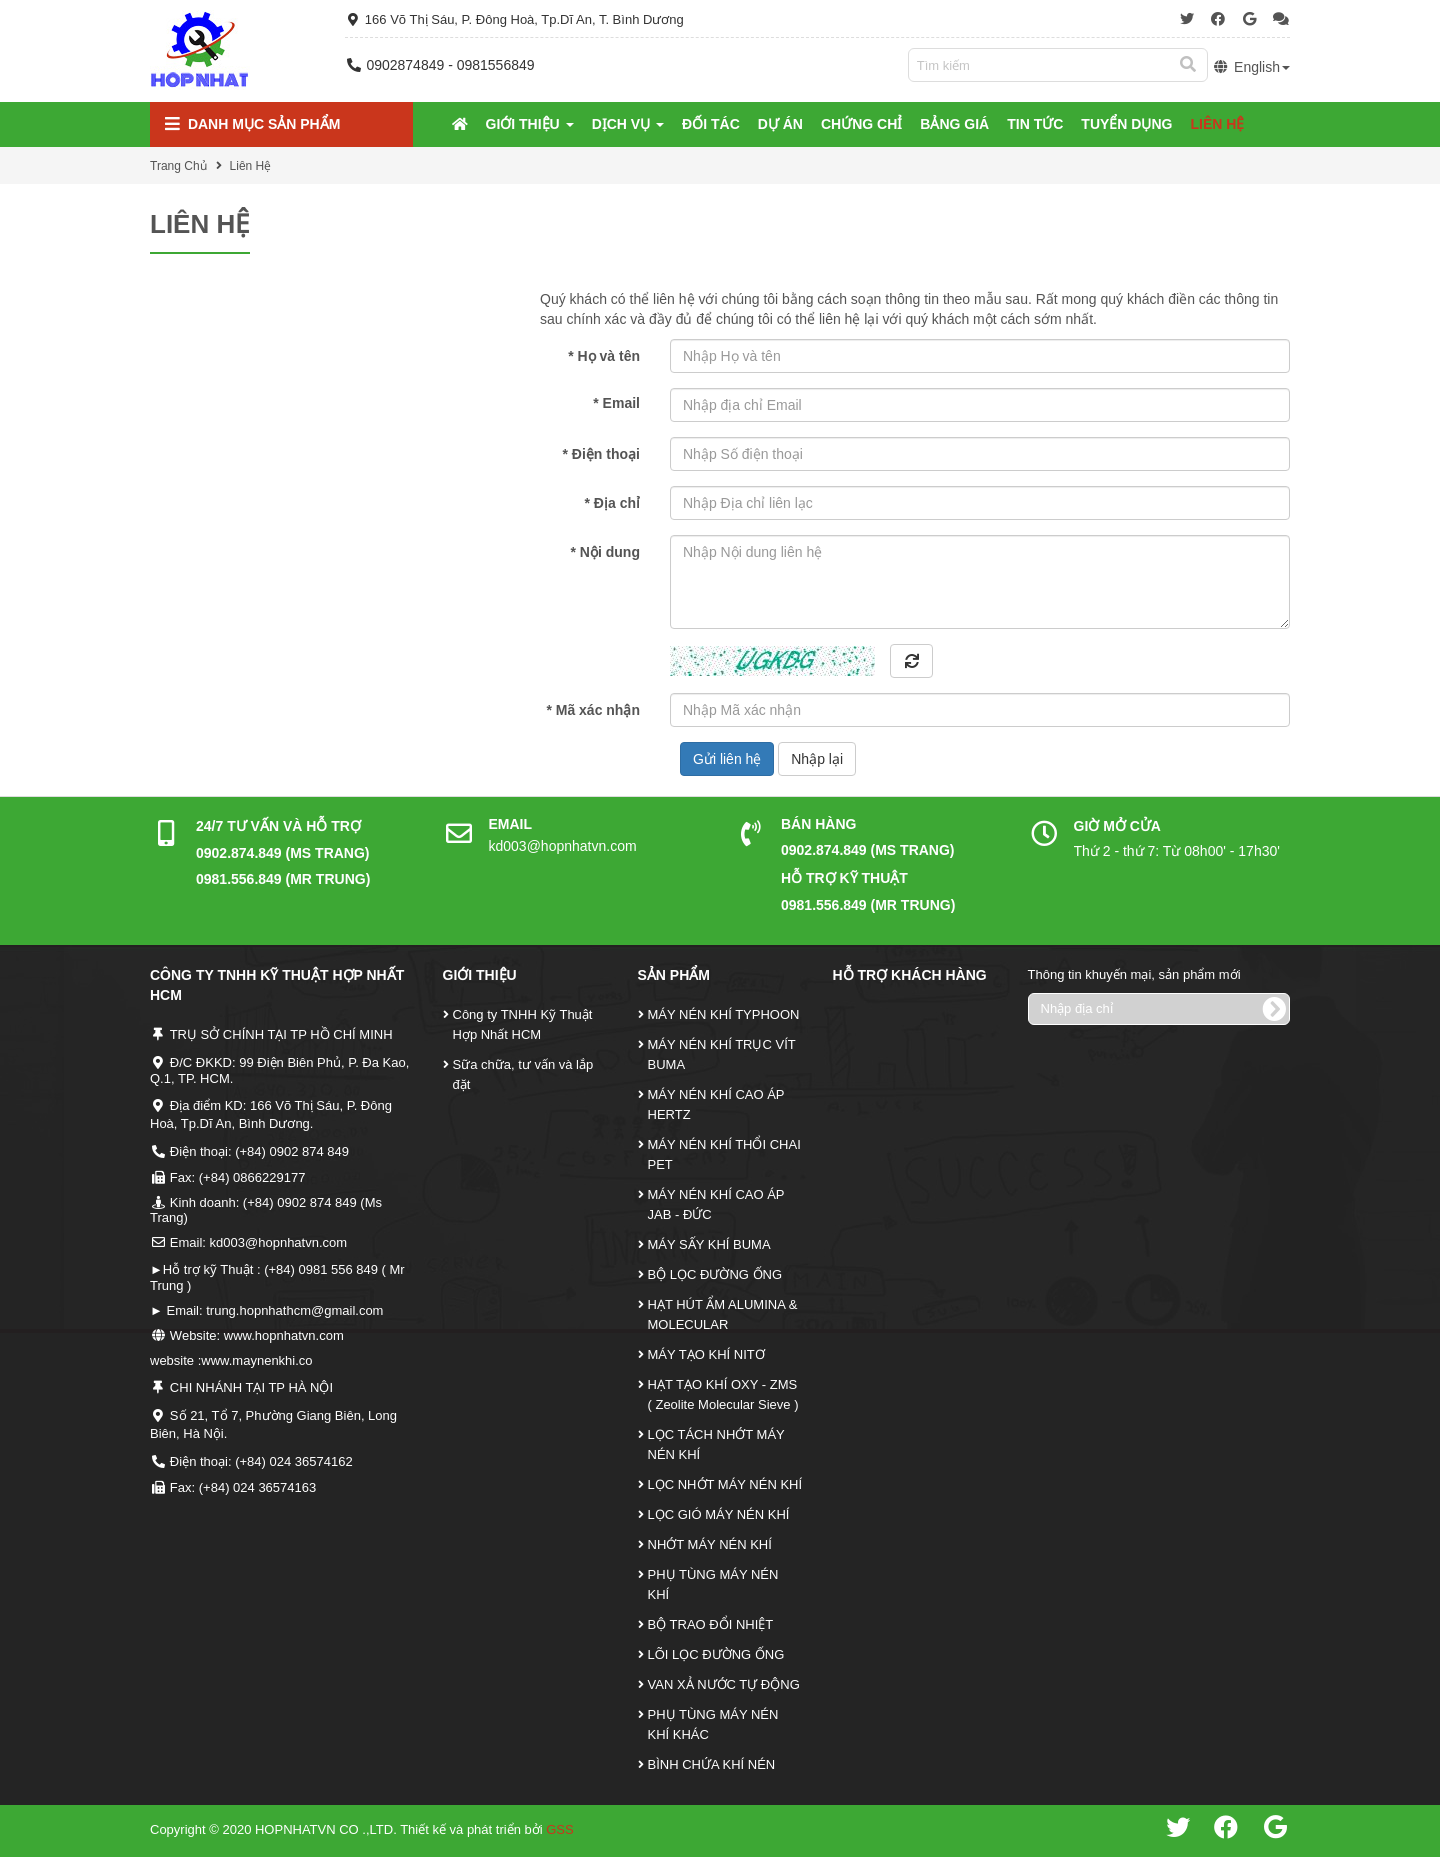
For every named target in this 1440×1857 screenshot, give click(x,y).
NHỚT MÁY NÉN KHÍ (710, 1544)
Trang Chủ (178, 166)
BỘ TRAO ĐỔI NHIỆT (711, 1624)
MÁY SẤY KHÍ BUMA (709, 1244)
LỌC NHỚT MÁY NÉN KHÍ (725, 1484)
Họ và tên (604, 356)
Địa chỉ (612, 503)
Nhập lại (817, 759)
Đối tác (711, 124)
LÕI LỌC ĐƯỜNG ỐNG (716, 1654)
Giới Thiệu (530, 124)
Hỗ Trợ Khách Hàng (910, 975)
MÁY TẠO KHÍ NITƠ (706, 1354)
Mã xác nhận (593, 710)
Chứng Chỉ (861, 124)
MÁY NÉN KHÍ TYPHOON (724, 1014)
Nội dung (605, 552)
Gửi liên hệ (727, 759)
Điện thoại (601, 454)
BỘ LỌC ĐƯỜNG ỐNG (715, 1274)
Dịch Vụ (628, 124)
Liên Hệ (1217, 124)
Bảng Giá (954, 124)
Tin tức (1035, 124)
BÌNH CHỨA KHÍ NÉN (712, 1764)
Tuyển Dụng (1126, 124)
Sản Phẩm (674, 975)
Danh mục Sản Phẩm (252, 124)
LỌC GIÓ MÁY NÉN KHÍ (719, 1514)
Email (616, 403)
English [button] (1251, 67)
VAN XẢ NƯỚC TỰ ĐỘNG (724, 1684)
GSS (559, 1829)
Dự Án (780, 124)
